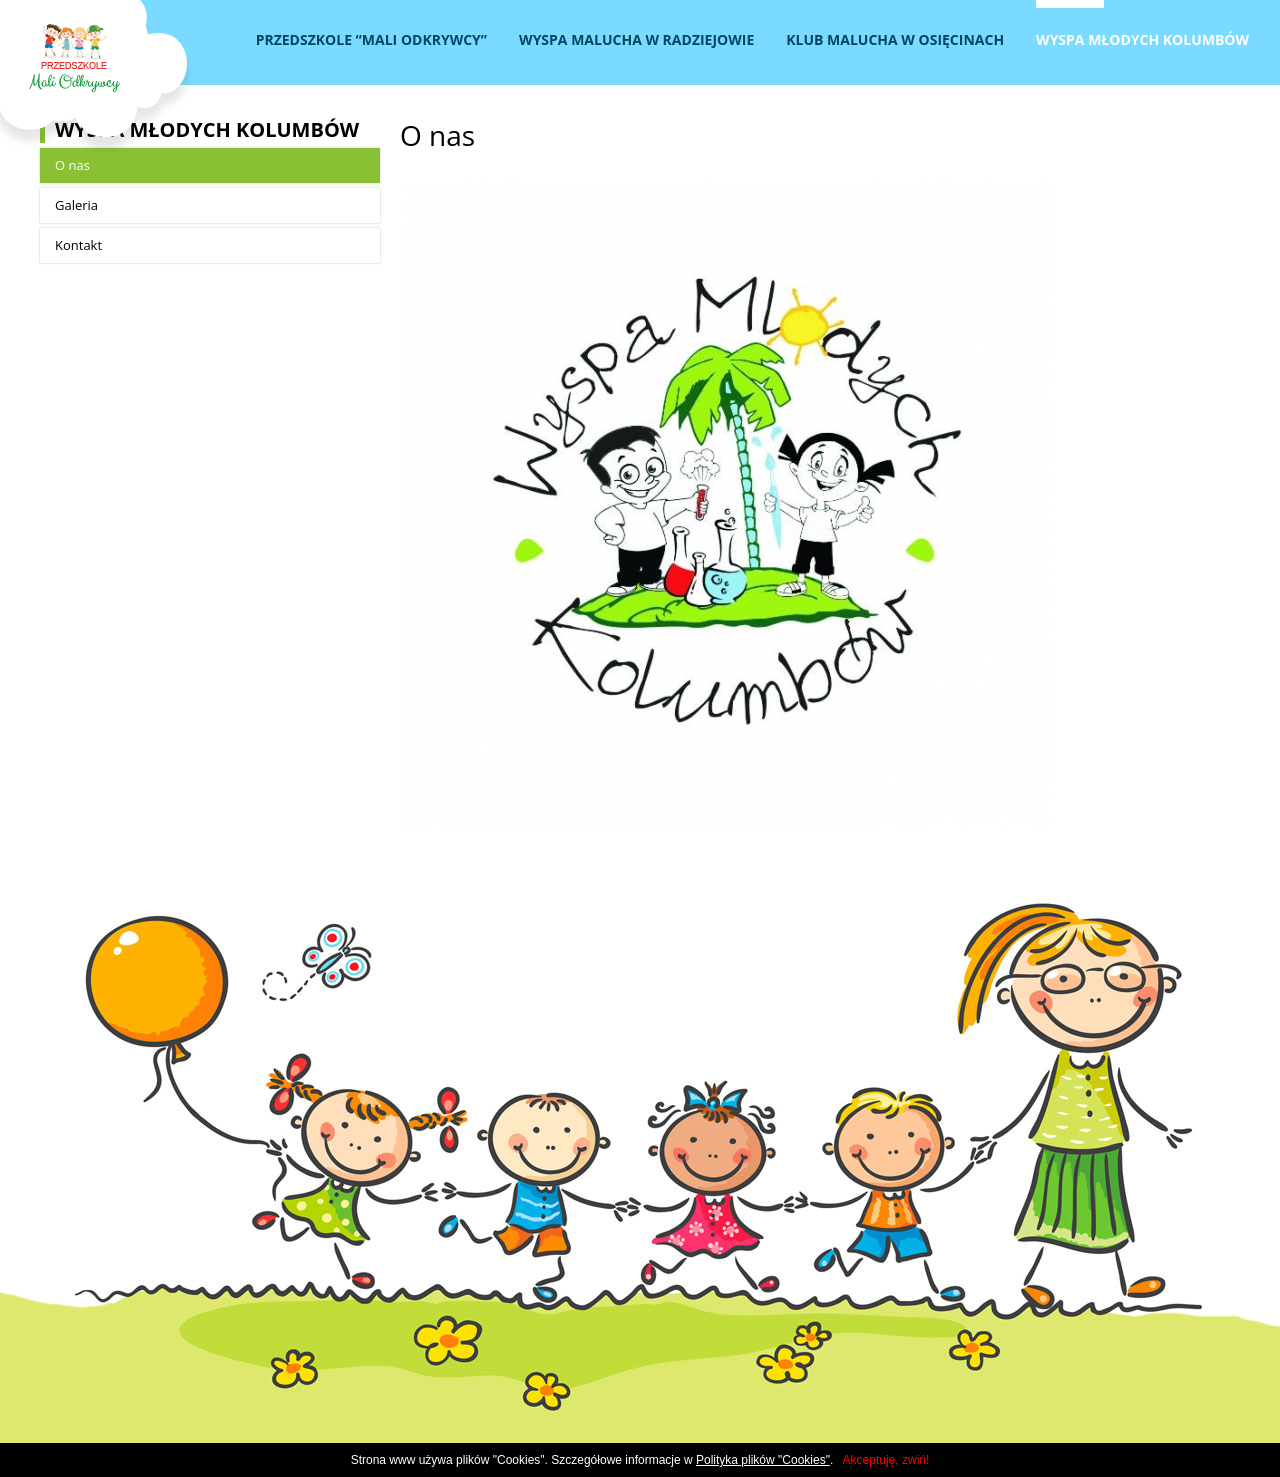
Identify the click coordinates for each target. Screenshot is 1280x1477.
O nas (72, 165)
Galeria (76, 205)
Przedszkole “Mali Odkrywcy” (371, 39)
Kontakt (78, 245)
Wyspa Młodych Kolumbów (1142, 39)
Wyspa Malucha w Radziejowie (636, 39)
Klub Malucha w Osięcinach (895, 39)
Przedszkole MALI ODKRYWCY (96, 76)
